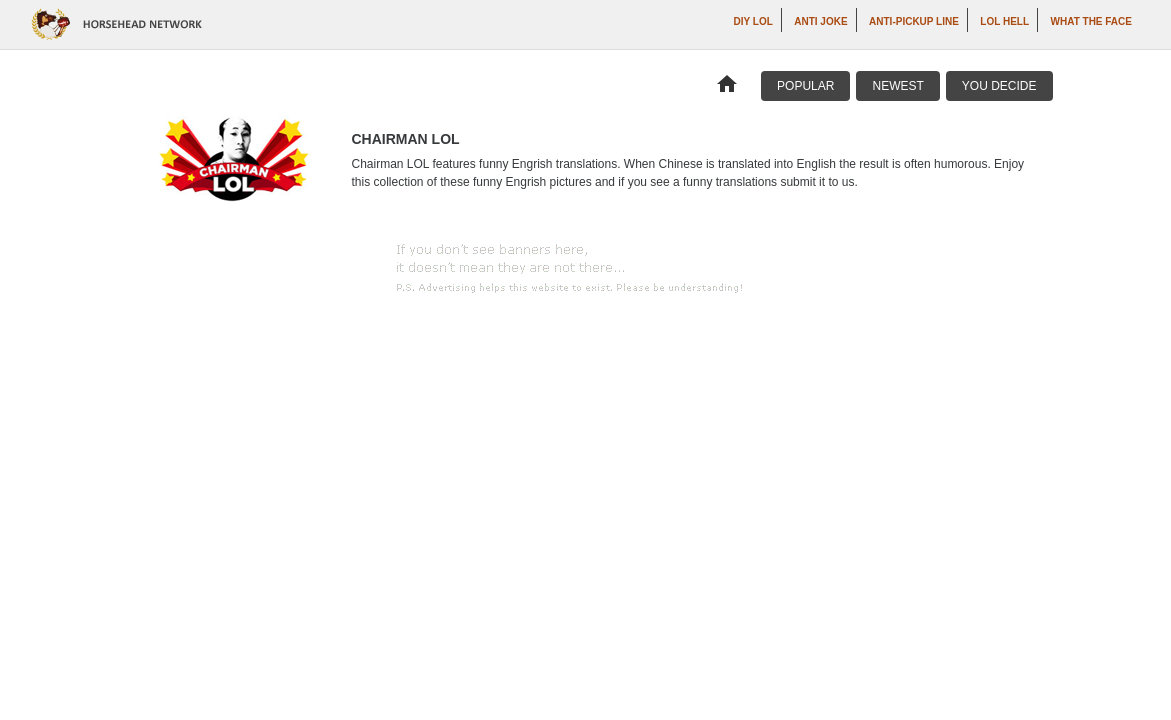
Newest (897, 86)
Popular (805, 86)
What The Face (1091, 21)
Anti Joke (820, 21)
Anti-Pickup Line (914, 21)
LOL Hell (1004, 21)
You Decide (999, 86)
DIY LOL (753, 21)
